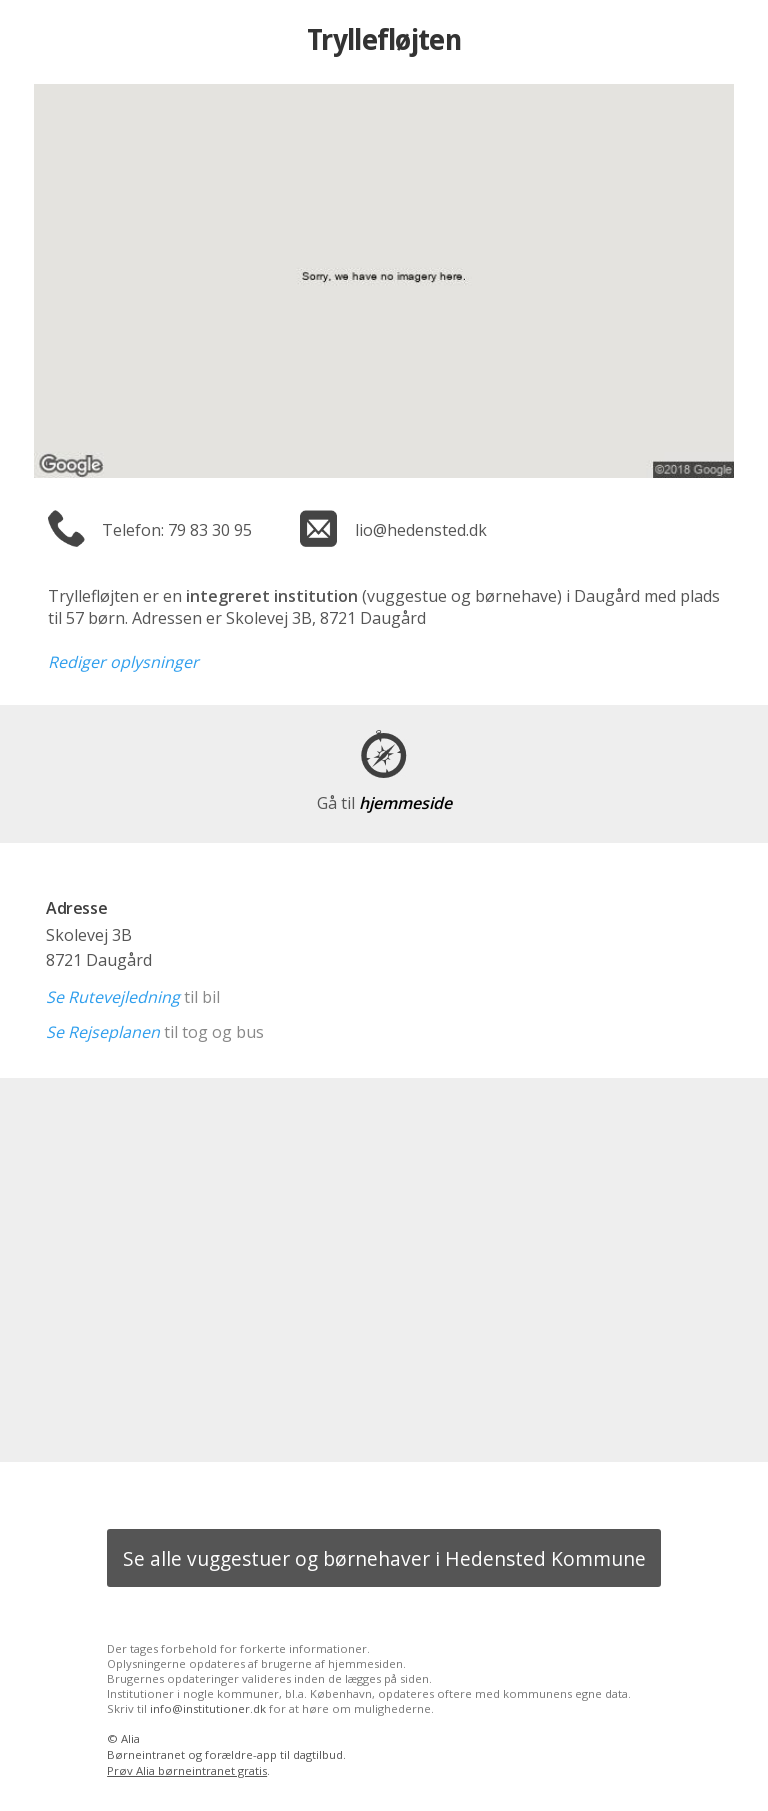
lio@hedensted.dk (421, 530)
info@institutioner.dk (208, 1708)
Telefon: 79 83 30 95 (177, 530)
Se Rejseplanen (103, 1032)
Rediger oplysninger (123, 662)
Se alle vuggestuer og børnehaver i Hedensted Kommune (384, 1558)
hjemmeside (384, 803)
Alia (130, 1738)
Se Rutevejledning (113, 997)
